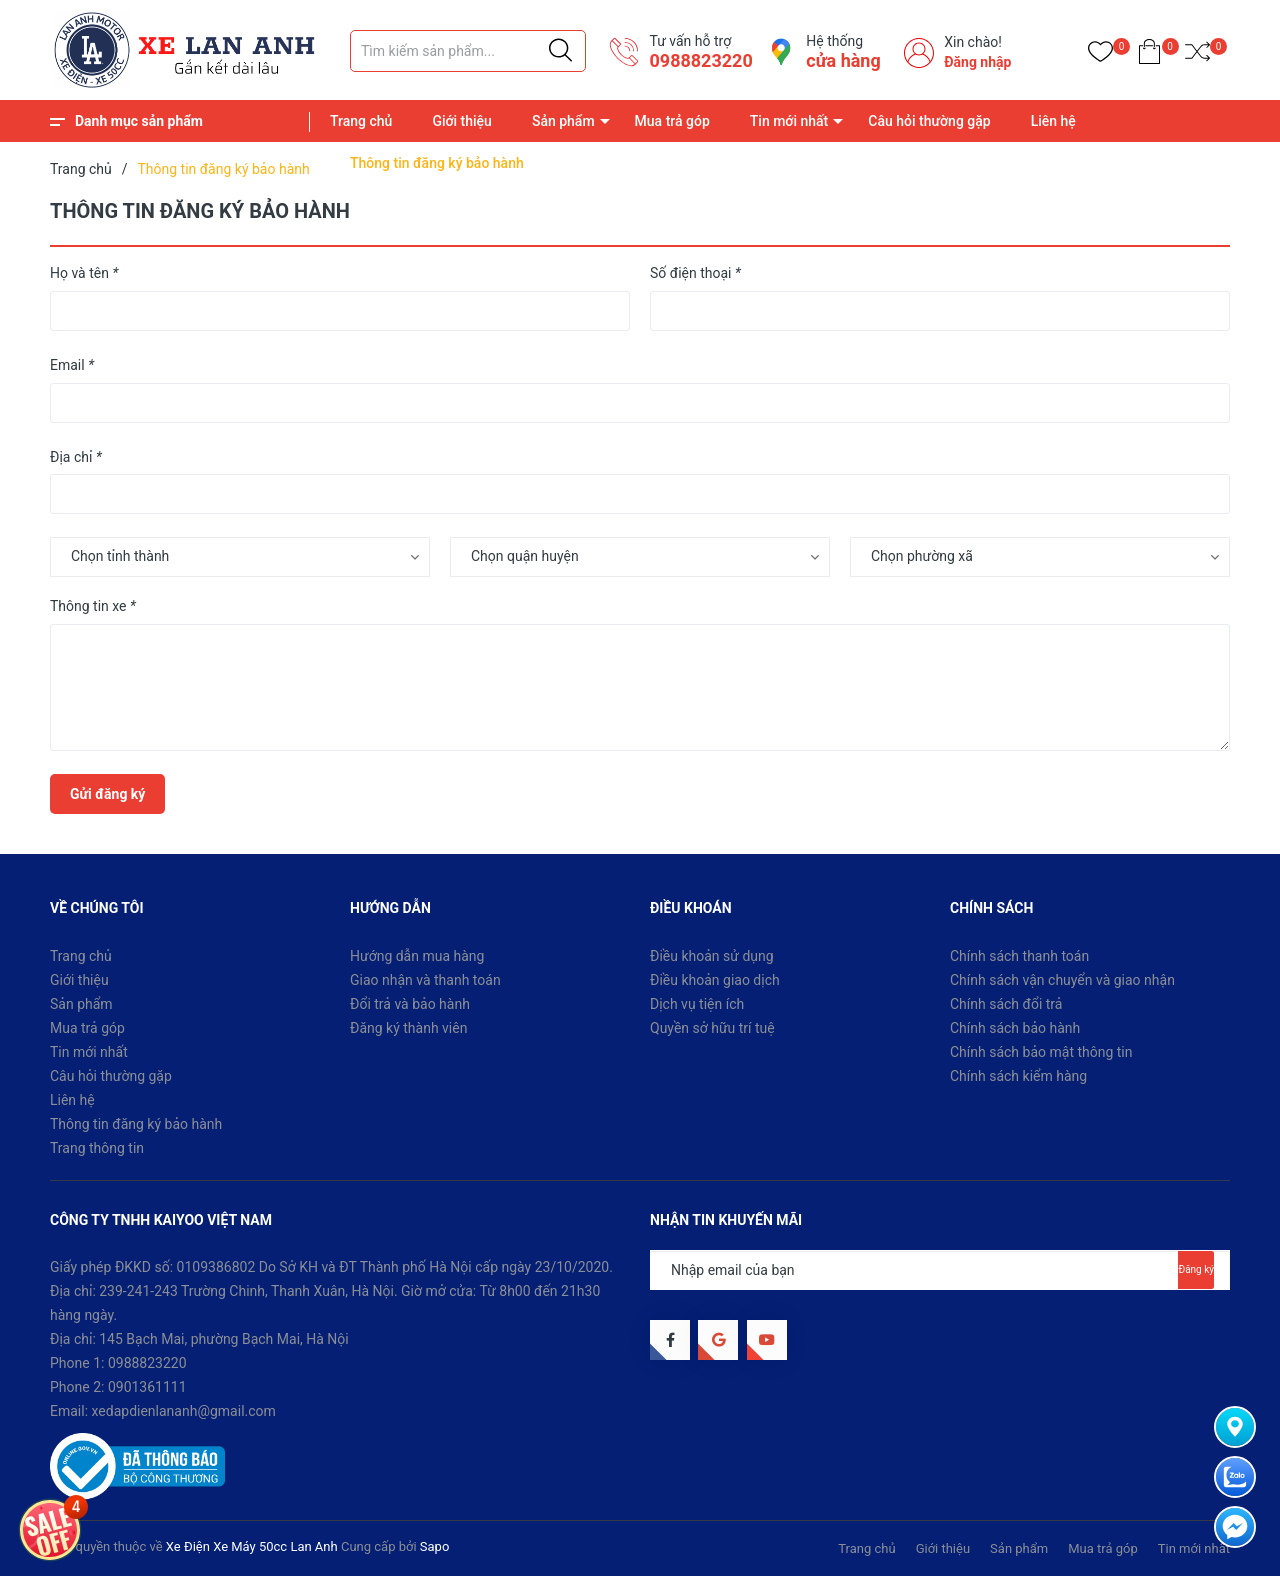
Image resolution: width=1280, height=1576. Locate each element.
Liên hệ (1053, 121)
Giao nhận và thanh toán (425, 980)
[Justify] (560, 51)
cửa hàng (843, 60)
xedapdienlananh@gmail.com (184, 1411)
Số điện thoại (695, 273)
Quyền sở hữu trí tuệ (712, 1028)
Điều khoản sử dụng (712, 956)
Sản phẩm (563, 121)
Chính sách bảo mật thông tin (1041, 1052)
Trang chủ (361, 121)
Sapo (435, 1546)
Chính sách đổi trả (1006, 1004)
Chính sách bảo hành (1015, 1028)
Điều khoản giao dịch (715, 980)
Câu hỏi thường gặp (929, 121)
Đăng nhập (977, 62)
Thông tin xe (93, 606)
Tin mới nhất (789, 121)
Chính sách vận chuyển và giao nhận (1062, 980)
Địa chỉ (76, 457)
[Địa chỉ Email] (940, 1270)
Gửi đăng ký (107, 794)
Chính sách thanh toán (1019, 956)
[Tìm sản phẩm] (468, 51)
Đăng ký (1196, 1269)
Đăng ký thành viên (408, 1028)
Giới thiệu (462, 121)
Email (72, 365)
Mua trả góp (672, 121)
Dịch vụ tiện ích (697, 1004)
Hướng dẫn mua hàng (417, 956)
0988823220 (700, 60)
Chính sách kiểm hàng (1018, 1076)
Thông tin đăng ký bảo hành (136, 1124)
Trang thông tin (97, 1148)
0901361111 (147, 1387)
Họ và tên (84, 273)
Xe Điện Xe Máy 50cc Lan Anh (252, 1546)
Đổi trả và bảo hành (410, 1004)
